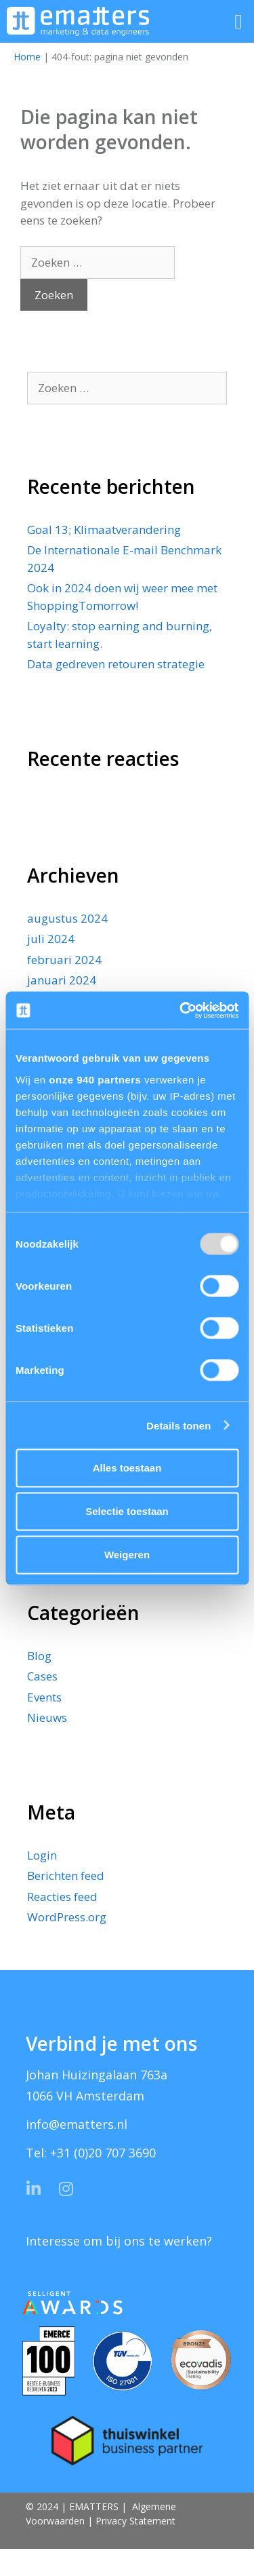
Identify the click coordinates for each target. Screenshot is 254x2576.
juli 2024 (51, 938)
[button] (238, 21)
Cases (42, 1676)
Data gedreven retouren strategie (116, 664)
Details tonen (178, 1425)
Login (42, 1855)
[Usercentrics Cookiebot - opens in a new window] (180, 1010)
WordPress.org (66, 1917)
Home (27, 56)
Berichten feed (65, 1875)
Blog (39, 1656)
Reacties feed (62, 1896)
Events (44, 1697)
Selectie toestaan (127, 1511)
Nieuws (47, 1717)
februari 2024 (64, 959)
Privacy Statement (135, 2520)
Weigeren (127, 1554)
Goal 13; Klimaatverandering (104, 529)
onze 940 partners (95, 1079)
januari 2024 (61, 980)
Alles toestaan (127, 1468)
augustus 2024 (67, 918)
